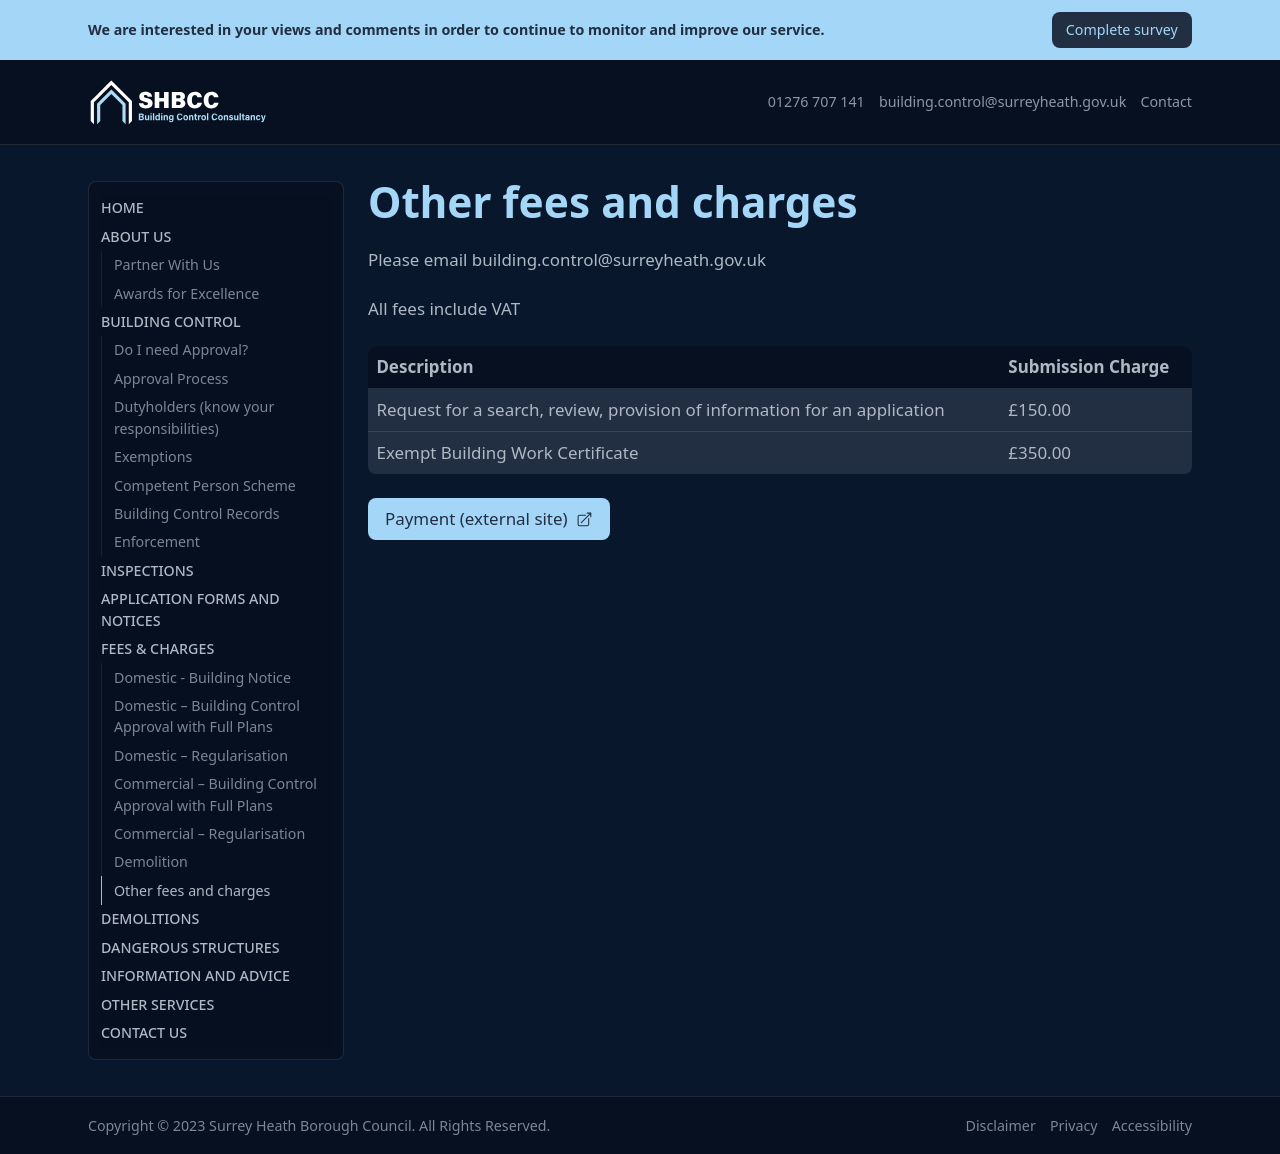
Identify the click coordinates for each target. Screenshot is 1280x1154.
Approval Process (171, 378)
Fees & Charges (157, 648)
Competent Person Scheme (205, 485)
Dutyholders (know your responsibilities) (194, 417)
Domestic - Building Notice (202, 677)
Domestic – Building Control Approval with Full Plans (207, 716)
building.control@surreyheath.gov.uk (1002, 101)
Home (122, 207)
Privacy (1073, 1125)
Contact (1167, 101)
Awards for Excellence (186, 293)
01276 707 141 (816, 101)
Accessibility (1152, 1125)
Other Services (157, 1004)
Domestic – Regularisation (201, 755)
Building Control (171, 321)
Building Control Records (197, 513)
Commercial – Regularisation (209, 833)
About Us (136, 236)
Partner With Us (167, 264)
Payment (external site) (489, 518)
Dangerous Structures (190, 947)
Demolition (151, 861)
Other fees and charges (192, 890)
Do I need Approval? (181, 349)
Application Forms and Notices (190, 609)
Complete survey (1122, 29)
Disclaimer (1001, 1125)
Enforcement (157, 541)
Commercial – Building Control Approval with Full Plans (215, 794)
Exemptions (153, 456)
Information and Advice (195, 975)
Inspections (147, 570)
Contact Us (144, 1032)
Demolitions (150, 918)
